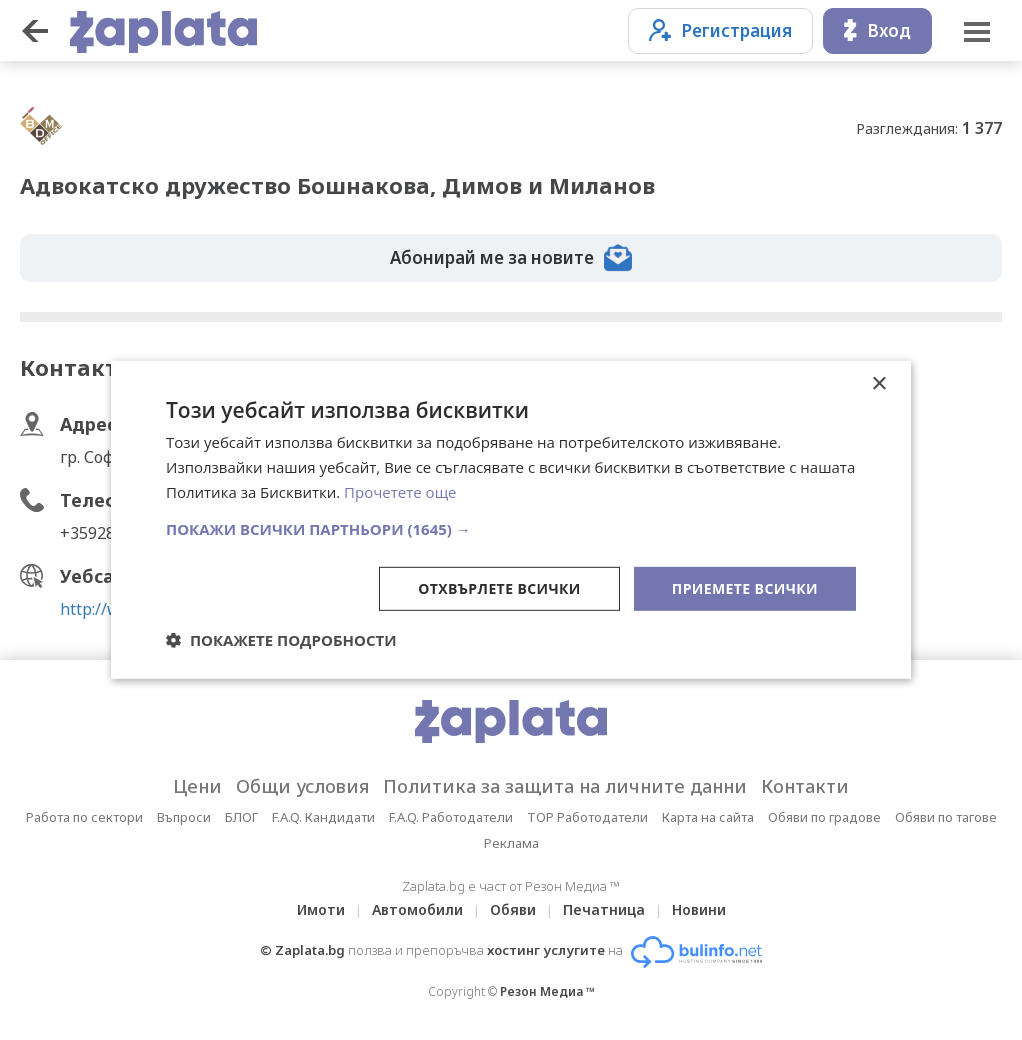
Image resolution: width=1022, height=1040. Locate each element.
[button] (511, 528)
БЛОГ (241, 817)
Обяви (513, 909)
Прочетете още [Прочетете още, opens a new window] (400, 492)
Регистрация (720, 30)
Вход (877, 30)
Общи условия (302, 786)
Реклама (511, 843)
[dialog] (511, 520)
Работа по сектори (84, 817)
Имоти (321, 909)
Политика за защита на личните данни (565, 786)
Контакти (805, 786)
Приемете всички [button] (745, 587)
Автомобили (417, 909)
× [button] (878, 384)
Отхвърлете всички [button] (499, 587)
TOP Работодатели (587, 817)
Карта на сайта (708, 817)
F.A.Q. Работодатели (451, 817)
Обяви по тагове (946, 817)
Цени (197, 786)
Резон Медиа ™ (547, 991)
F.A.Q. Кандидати (323, 817)
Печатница (604, 909)
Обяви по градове (824, 817)
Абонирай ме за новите (511, 258)
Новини (699, 909)
